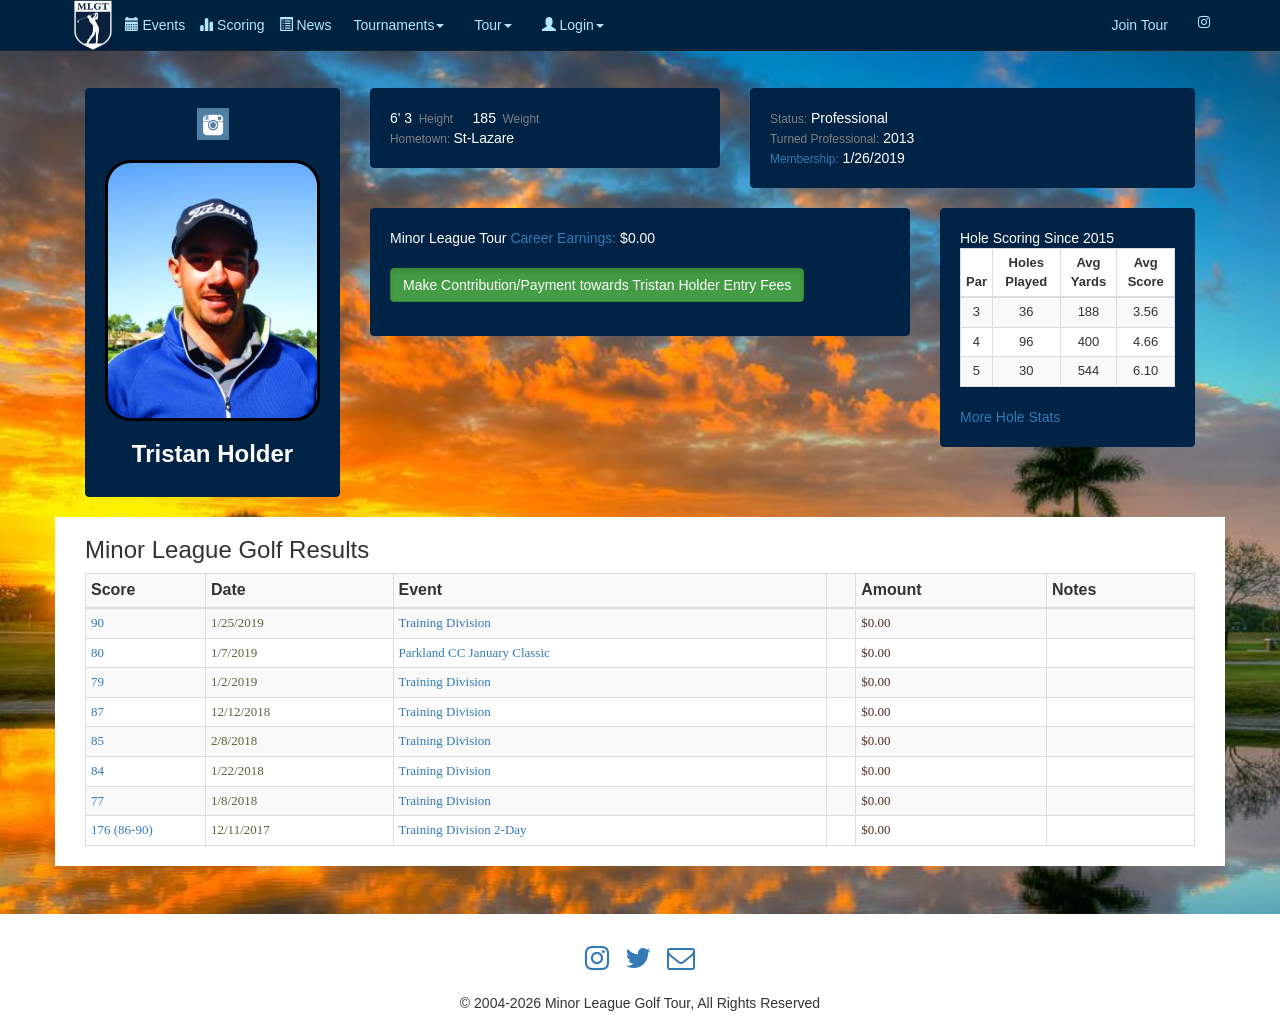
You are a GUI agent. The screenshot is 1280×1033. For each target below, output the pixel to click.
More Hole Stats (1010, 417)
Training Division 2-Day (463, 829)
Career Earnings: (563, 238)
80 (97, 652)
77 (97, 800)
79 (97, 681)
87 (97, 711)
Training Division (445, 622)
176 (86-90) (122, 829)
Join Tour (1139, 25)
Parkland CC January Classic (474, 652)
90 (97, 622)
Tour (492, 25)
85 (97, 740)
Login (573, 25)
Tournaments (398, 25)
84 (97, 770)
